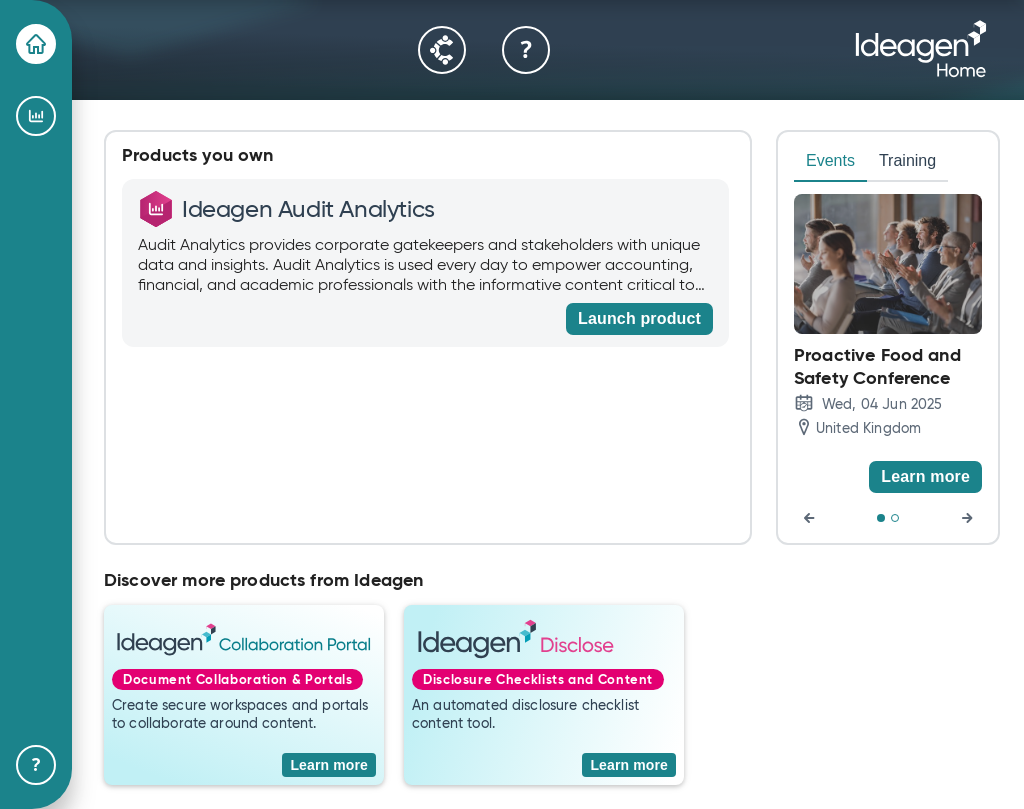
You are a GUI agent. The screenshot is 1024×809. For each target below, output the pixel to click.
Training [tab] (907, 160)
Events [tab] (830, 160)
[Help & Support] (36, 765)
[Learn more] (925, 477)
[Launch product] (639, 319)
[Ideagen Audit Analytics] (36, 116)
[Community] (442, 50)
